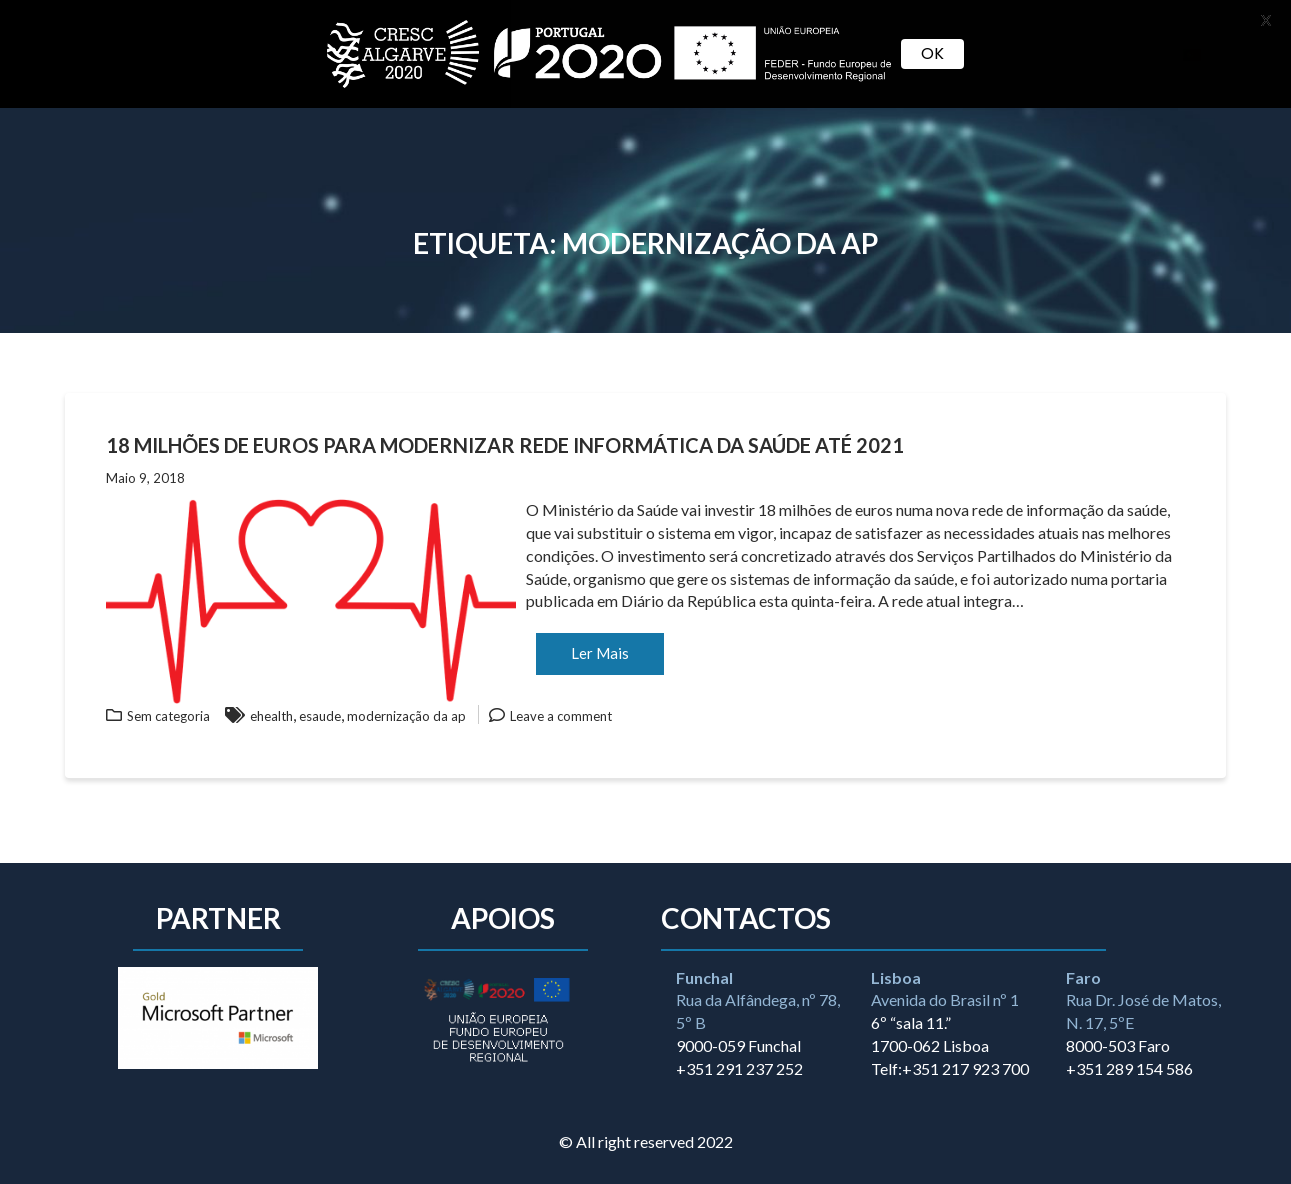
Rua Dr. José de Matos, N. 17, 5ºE (1143, 1000)
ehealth (271, 716)
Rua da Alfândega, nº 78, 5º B (758, 1000)
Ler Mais (600, 653)
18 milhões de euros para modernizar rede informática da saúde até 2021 (505, 445)
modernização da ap (406, 716)
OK (932, 53)
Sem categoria (168, 716)
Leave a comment (561, 716)
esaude (320, 716)
